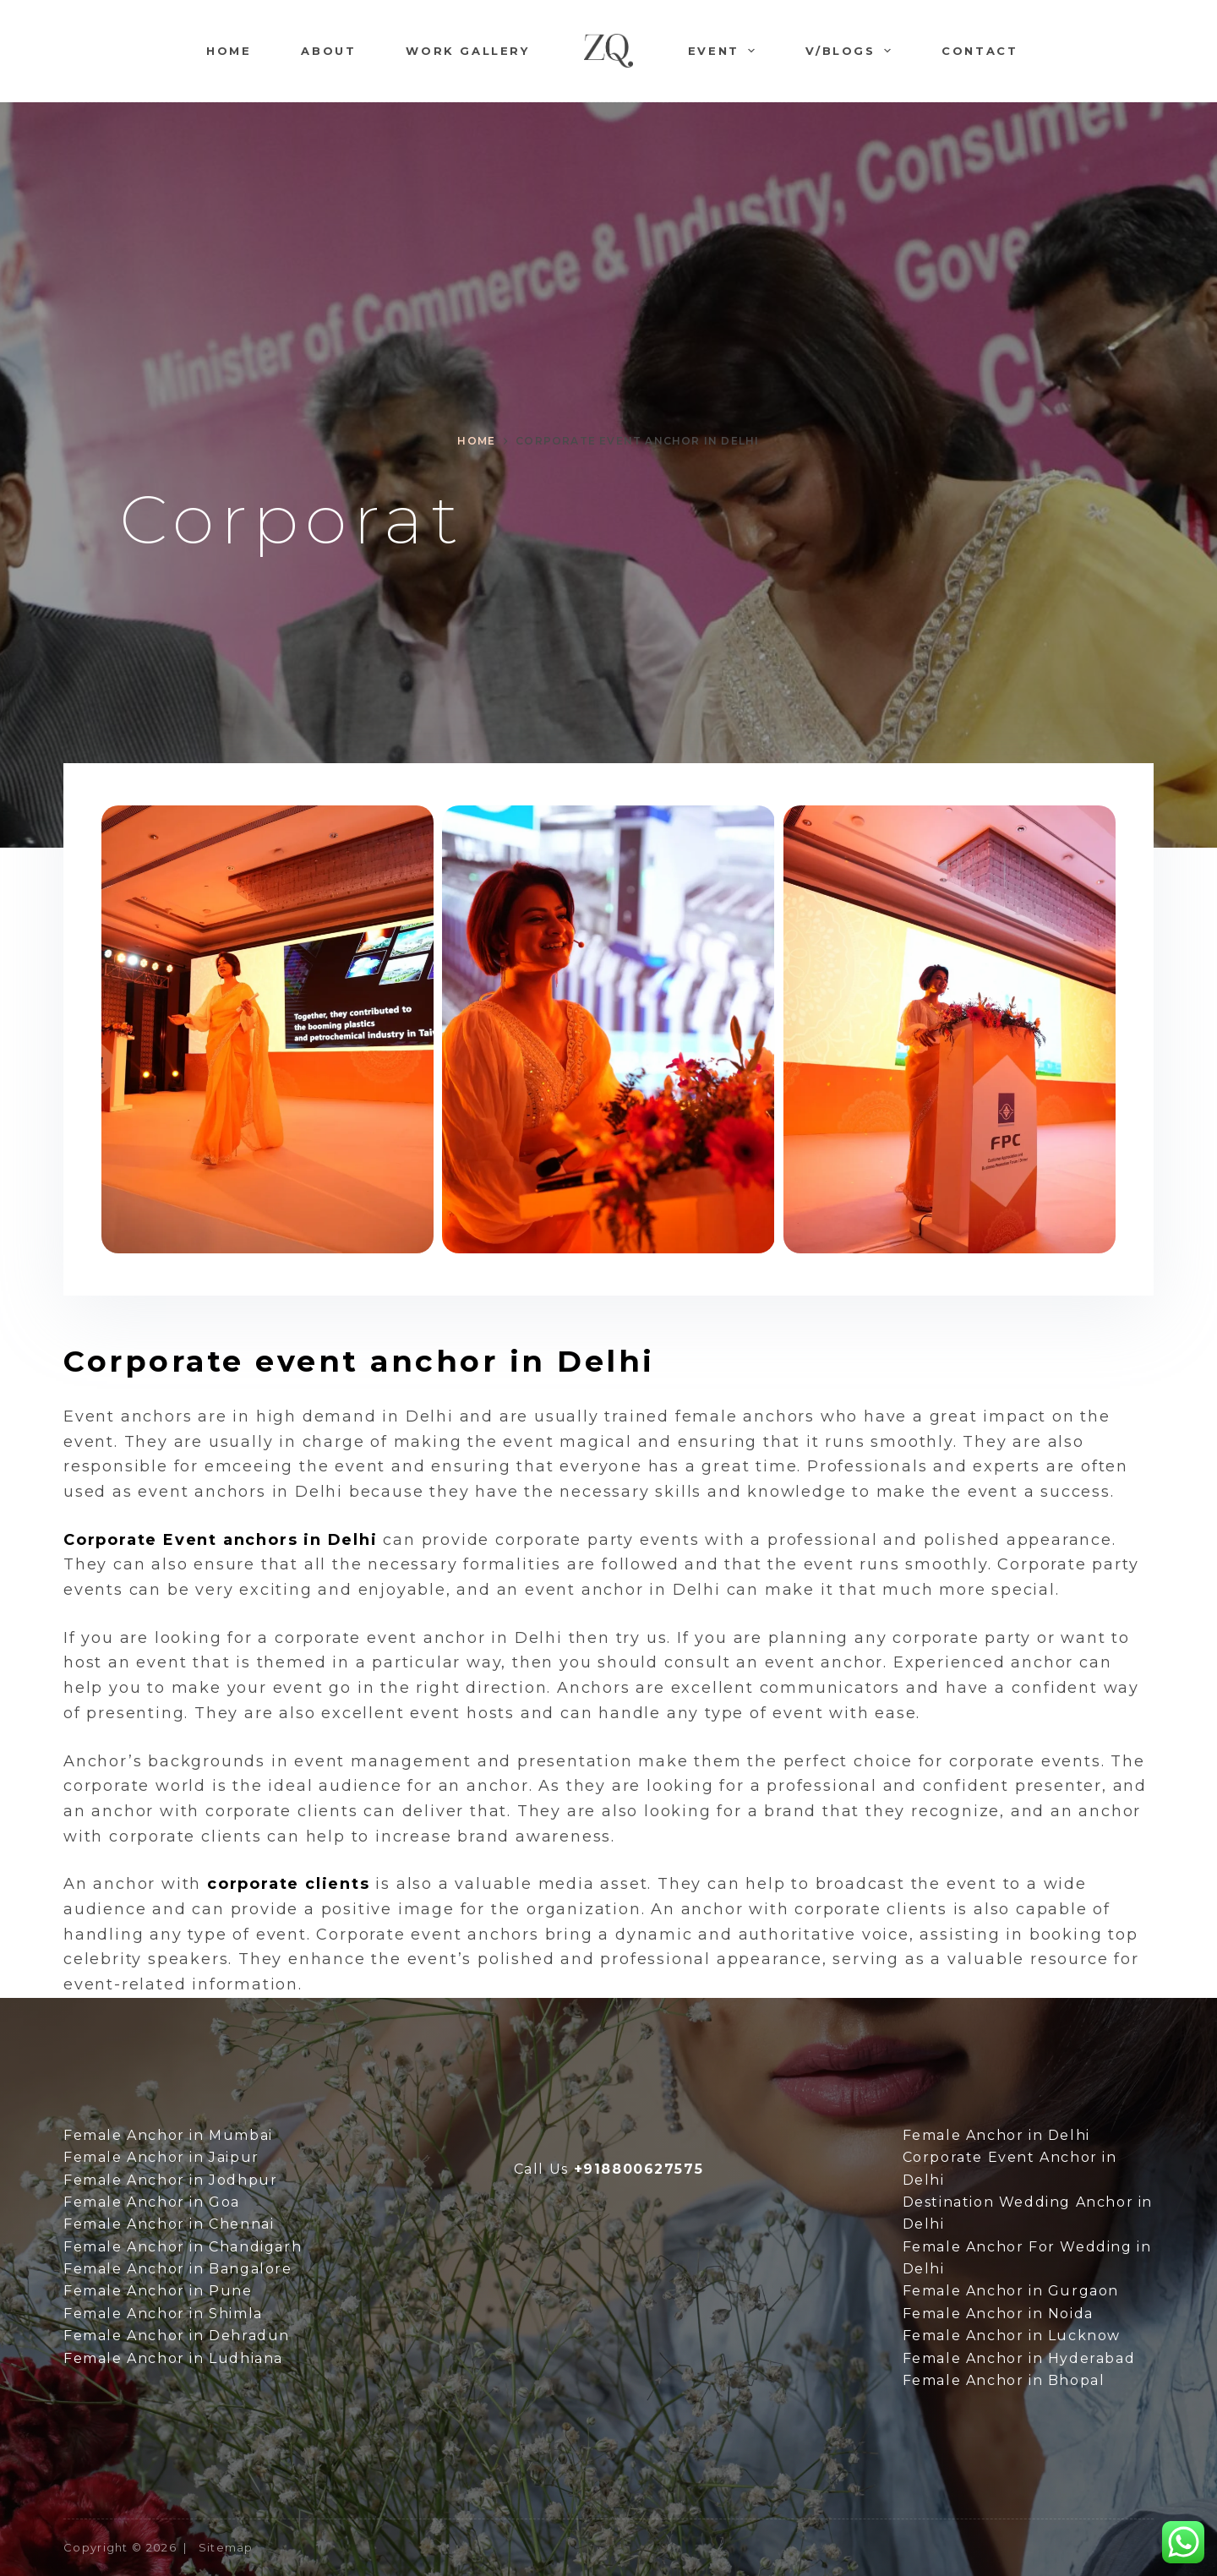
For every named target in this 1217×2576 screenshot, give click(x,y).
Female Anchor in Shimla (163, 2314)
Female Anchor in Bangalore (177, 2269)
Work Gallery (467, 50)
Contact (979, 50)
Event (725, 51)
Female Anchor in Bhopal (1004, 2380)
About (328, 50)
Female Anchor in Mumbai (168, 2135)
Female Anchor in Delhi (996, 2135)
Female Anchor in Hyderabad (1019, 2358)
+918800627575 (639, 2169)
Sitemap (226, 2547)
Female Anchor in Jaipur (161, 2157)
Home (228, 50)
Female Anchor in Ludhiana (173, 2358)
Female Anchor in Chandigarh (182, 2247)
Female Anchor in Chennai (168, 2224)
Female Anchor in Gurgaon (1011, 2291)
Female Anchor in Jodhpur (170, 2180)
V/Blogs (851, 51)
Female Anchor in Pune (158, 2291)
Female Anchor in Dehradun (176, 2336)
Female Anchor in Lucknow (1012, 2336)
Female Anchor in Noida (998, 2314)
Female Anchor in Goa (151, 2202)
